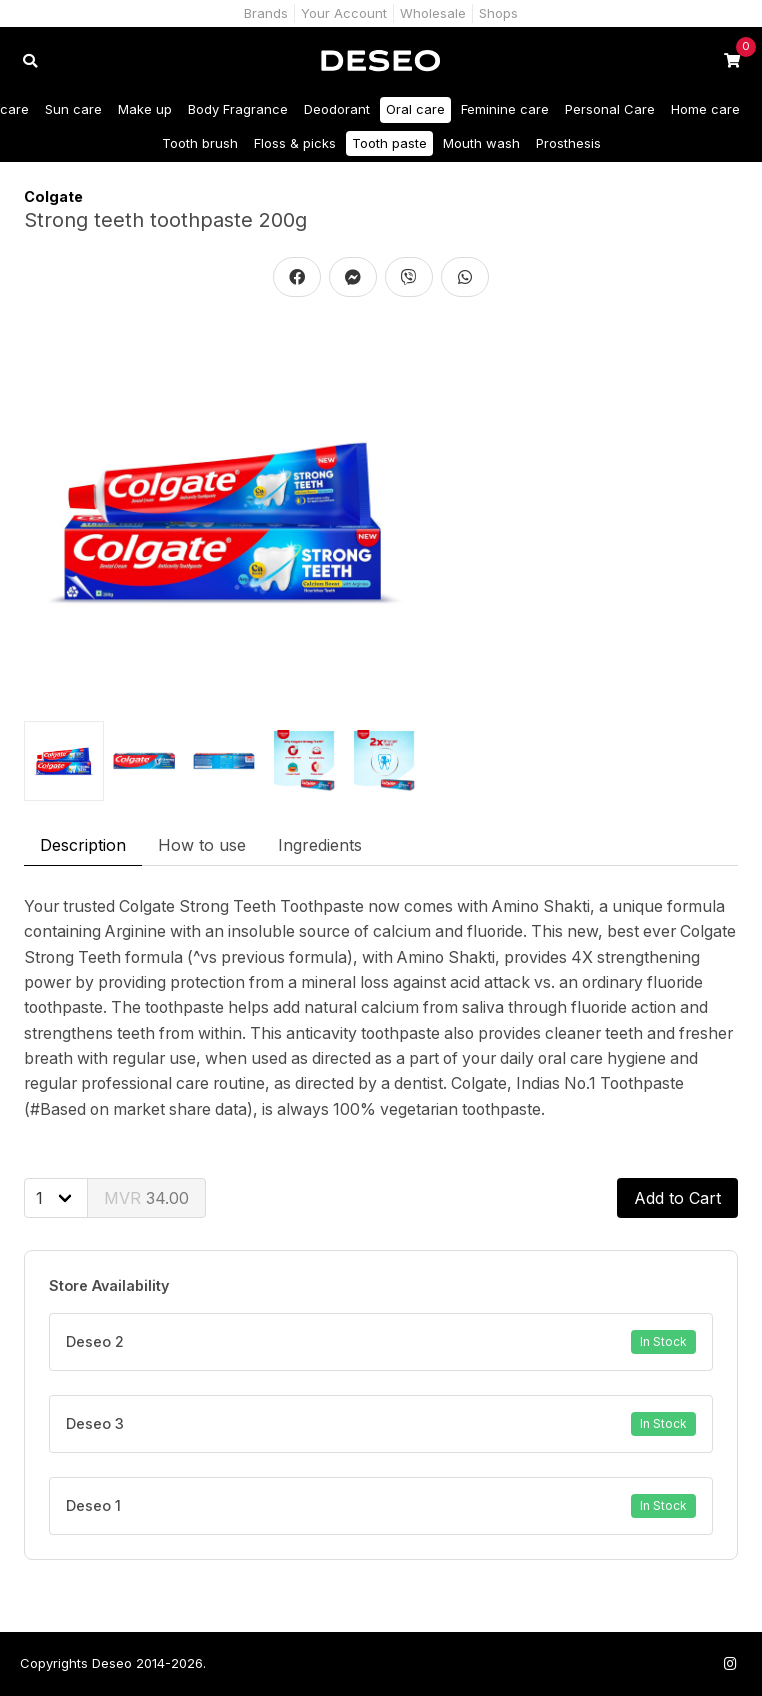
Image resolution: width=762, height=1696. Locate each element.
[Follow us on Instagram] (730, 1663)
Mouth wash (481, 143)
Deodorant (337, 109)
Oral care (415, 109)
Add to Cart (677, 1198)
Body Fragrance (238, 109)
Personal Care (610, 109)
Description (83, 845)
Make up (145, 109)
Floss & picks (295, 143)
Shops (498, 13)
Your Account (344, 13)
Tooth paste (389, 143)
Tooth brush (200, 143)
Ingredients (320, 845)
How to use (202, 845)
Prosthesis (568, 143)
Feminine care (505, 109)
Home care (705, 109)
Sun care (73, 109)
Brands (266, 13)
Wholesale (433, 13)
